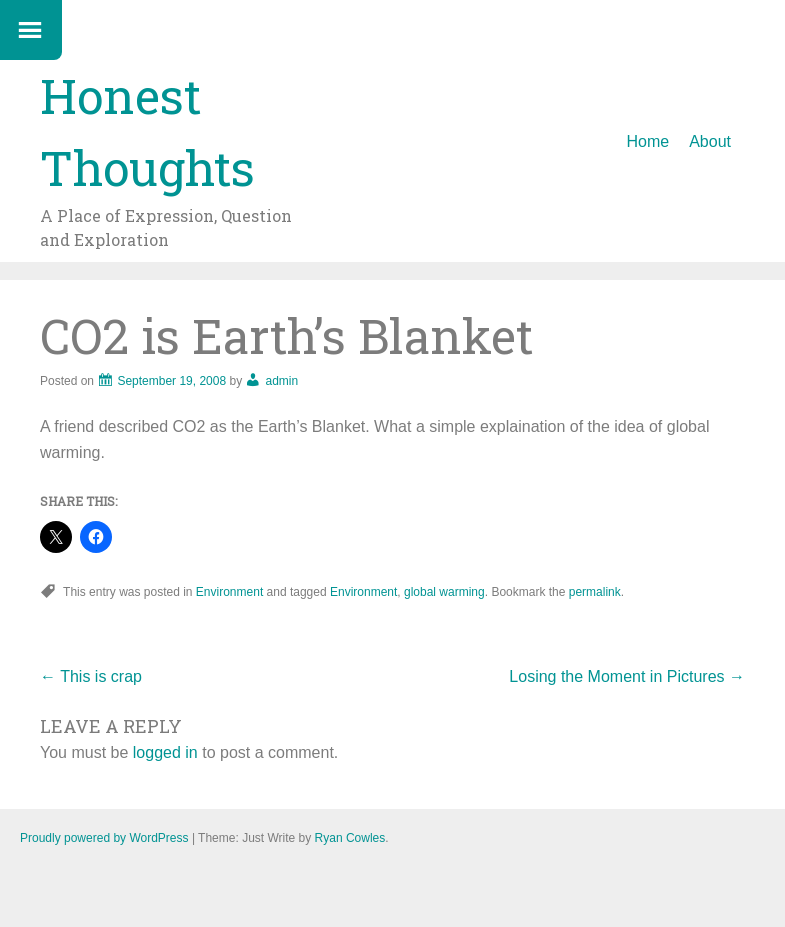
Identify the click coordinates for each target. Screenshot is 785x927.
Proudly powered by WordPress (104, 838)
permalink (595, 592)
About (710, 141)
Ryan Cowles (350, 838)
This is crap (91, 676)
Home (648, 141)
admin (281, 381)
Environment (229, 592)
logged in (165, 752)
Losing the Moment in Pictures (627, 676)
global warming (444, 592)
